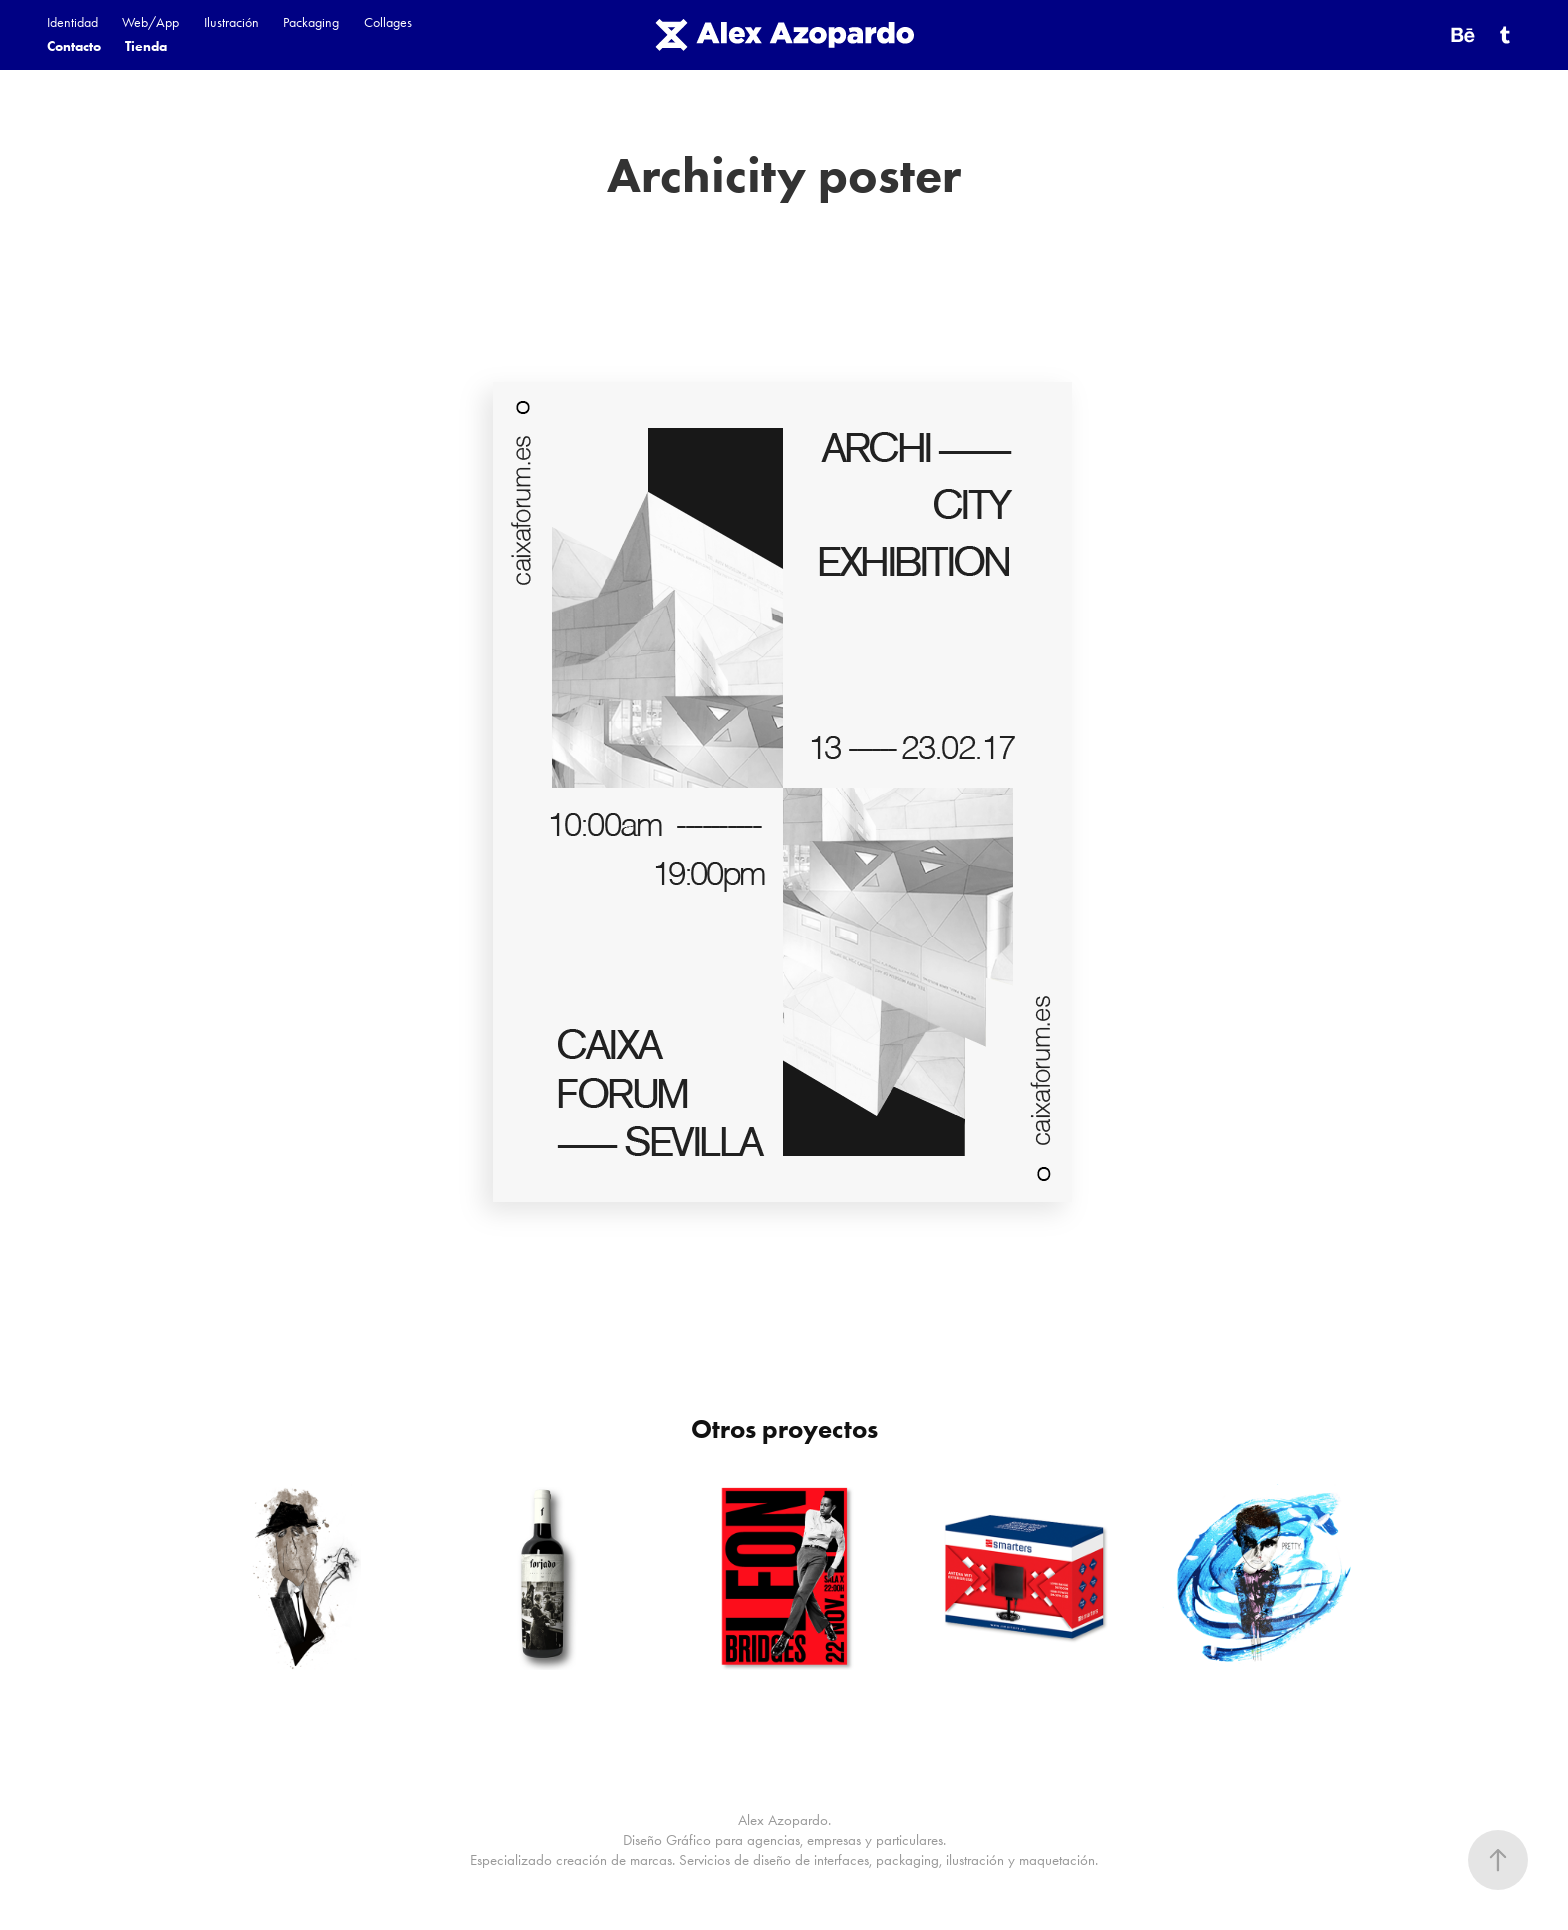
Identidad (72, 22)
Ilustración (231, 22)
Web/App (150, 22)
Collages (388, 22)
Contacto (74, 46)
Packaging (311, 22)
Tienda (146, 46)
